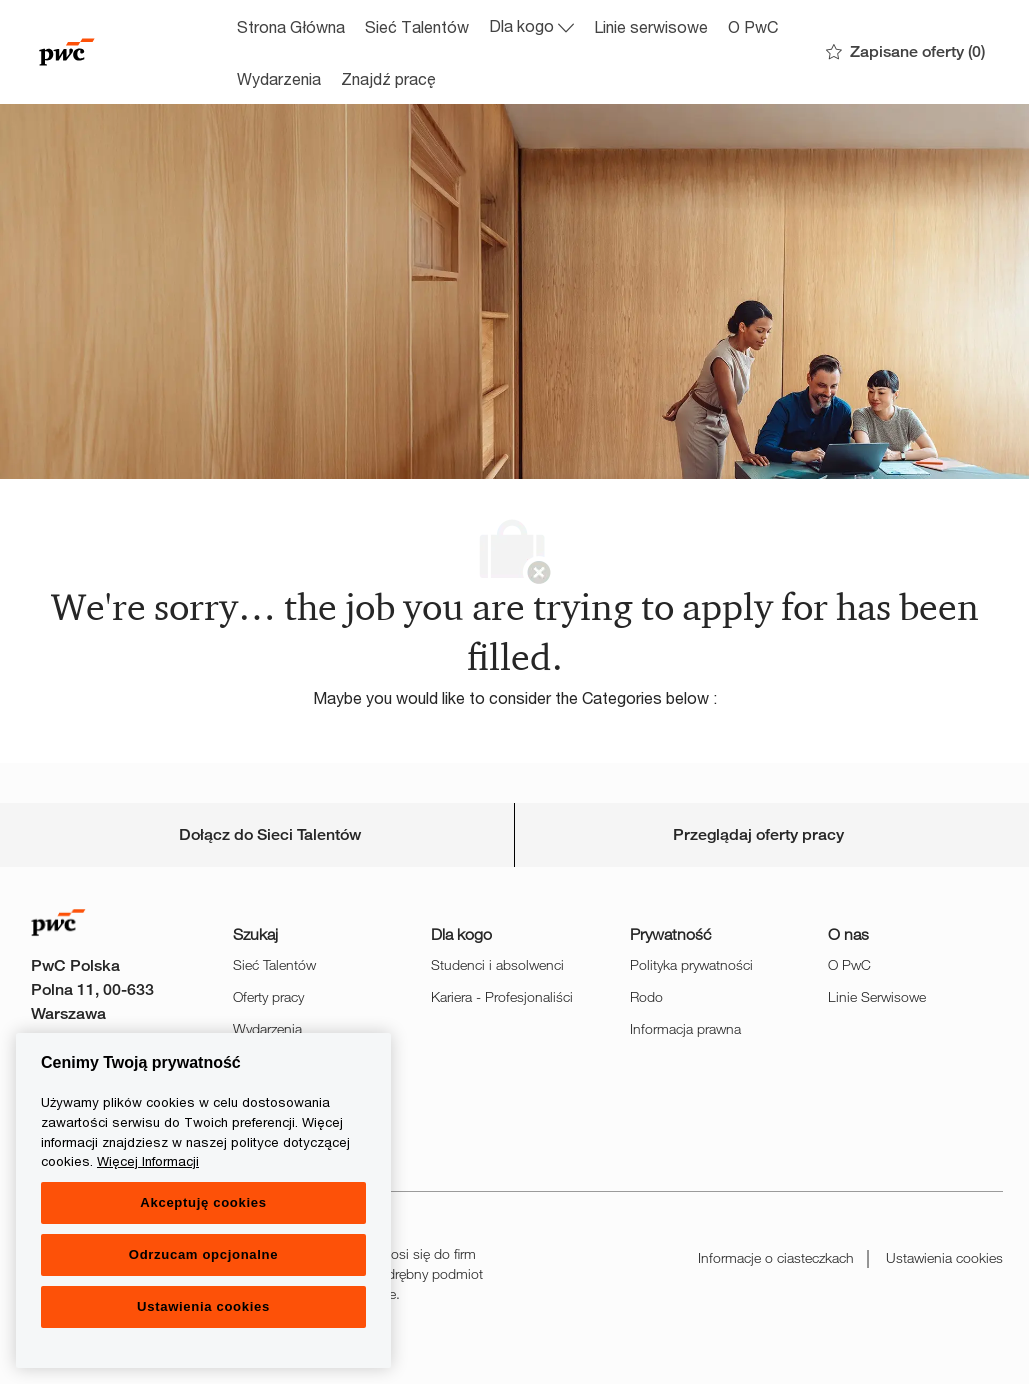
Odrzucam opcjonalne (203, 1254)
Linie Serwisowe (877, 996)
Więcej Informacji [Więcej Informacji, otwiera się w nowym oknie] (148, 1161)
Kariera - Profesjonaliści (502, 996)
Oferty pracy (268, 996)
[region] (203, 1200)
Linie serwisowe (651, 26)
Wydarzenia (279, 78)
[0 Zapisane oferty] (905, 52)
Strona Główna (291, 26)
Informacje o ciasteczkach (776, 1257)
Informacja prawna (685, 1028)
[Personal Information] (758, 835)
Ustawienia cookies (944, 1257)
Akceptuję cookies (203, 1202)
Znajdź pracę (388, 78)
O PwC (753, 26)
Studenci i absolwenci (497, 964)
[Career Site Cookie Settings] (270, 835)
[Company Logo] (127, 52)
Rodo (646, 996)
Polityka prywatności (691, 964)
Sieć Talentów (417, 26)
